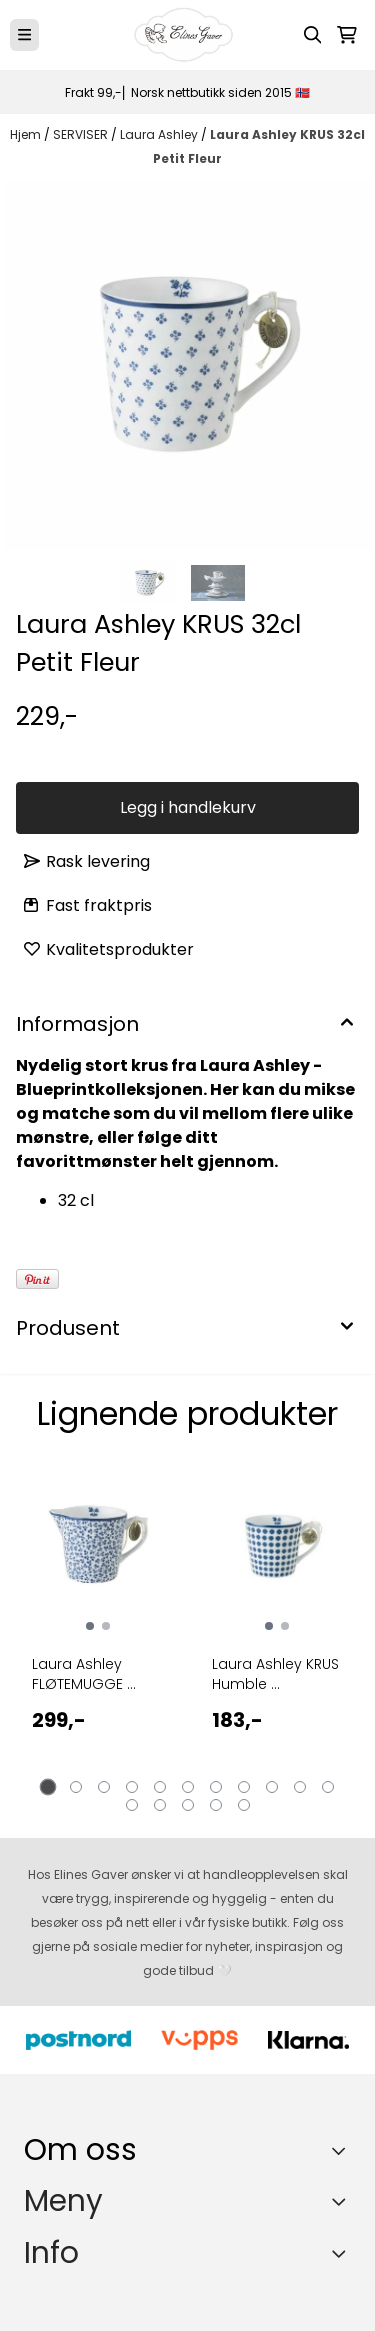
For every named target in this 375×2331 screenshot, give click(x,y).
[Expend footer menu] (343, 2201)
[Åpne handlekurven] (347, 35)
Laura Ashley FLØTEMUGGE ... (84, 1674)
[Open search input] (313, 35)
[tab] (47, 1786)
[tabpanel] (98, 1630)
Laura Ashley (160, 134)
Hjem (27, 134)
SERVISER (82, 134)
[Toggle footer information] (343, 2150)
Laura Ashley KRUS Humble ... (275, 1674)
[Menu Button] (24, 34)
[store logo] (184, 35)
